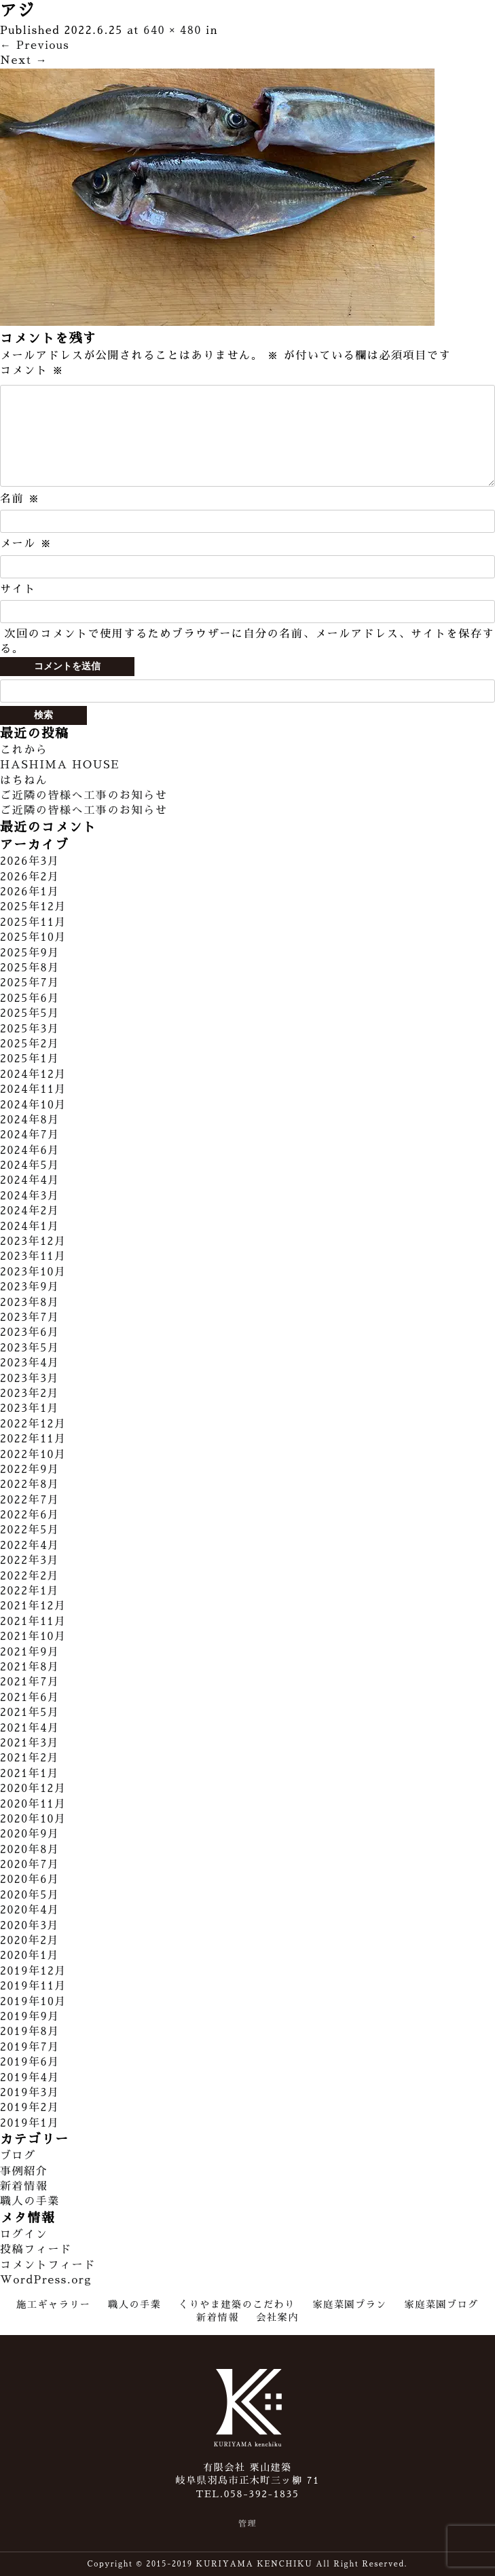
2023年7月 (30, 1317)
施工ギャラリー (53, 2304)
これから (24, 750)
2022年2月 (29, 1576)
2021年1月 (29, 1773)
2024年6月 (30, 1150)
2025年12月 (33, 906)
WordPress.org (46, 2280)
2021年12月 (33, 1606)
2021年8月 (30, 1667)
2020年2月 (29, 1940)
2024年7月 (30, 1135)
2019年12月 (33, 1971)
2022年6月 (30, 1515)
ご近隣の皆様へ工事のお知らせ (83, 795)
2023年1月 (29, 1408)
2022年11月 (33, 1439)
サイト (18, 589)
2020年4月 (30, 1910)
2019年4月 (30, 2077)
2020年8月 (30, 1849)
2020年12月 (33, 1788)
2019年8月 (30, 2031)
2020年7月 (30, 1864)
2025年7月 (30, 982)
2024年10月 (33, 1105)
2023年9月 (30, 1287)
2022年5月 (30, 1530)
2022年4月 (30, 1545)
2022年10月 (33, 1454)
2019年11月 (33, 1986)
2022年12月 (33, 1424)
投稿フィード (36, 2249)
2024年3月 (30, 1196)
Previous (34, 45)
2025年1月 (30, 1058)
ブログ (18, 2155)
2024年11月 (33, 1089)
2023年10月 (33, 1272)
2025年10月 (33, 937)
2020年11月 (33, 1804)
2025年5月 (30, 1013)
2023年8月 (30, 1302)
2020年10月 (33, 1819)
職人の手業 (30, 2201)
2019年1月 (30, 2123)
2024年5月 (30, 1165)
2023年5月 (30, 1348)
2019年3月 (30, 2092)
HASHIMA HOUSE (60, 765)
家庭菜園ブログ (442, 2304)
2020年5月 (30, 1895)
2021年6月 (30, 1697)
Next (24, 60)
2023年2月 (29, 1393)
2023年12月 (33, 1241)
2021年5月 (30, 1712)
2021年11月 (33, 1621)
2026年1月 (30, 891)
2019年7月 (30, 2047)
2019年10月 (33, 2001)
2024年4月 (30, 1180)
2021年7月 (30, 1682)
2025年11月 (33, 922)
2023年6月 (30, 1332)
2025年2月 (30, 1044)
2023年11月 (33, 1256)
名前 (20, 498)
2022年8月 (30, 1484)
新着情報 (24, 2186)
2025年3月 (30, 1029)
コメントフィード (48, 2265)
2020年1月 (29, 1955)
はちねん (24, 780)
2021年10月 (33, 1636)
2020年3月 (29, 1925)
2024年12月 (33, 1074)
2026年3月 (30, 861)
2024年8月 (30, 1120)
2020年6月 (30, 1879)
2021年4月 (30, 1728)
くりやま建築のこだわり (237, 2304)
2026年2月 (30, 877)
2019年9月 (30, 2016)
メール (26, 543)
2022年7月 (30, 1500)
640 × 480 (172, 30)
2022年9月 (30, 1469)
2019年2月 (30, 2107)
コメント (32, 370)
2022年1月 (29, 1591)
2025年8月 (30, 968)
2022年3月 (29, 1560)
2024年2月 (30, 1211)
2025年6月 (30, 998)
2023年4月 (30, 1363)
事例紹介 (24, 2171)
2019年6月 (30, 2062)
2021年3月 (29, 1743)
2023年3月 (29, 1378)
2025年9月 (30, 953)
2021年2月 (29, 1758)
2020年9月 (30, 1834)
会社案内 (277, 2317)
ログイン (24, 2234)
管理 (247, 2524)
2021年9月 (30, 1652)
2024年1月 (30, 1226)
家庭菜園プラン (350, 2304)
